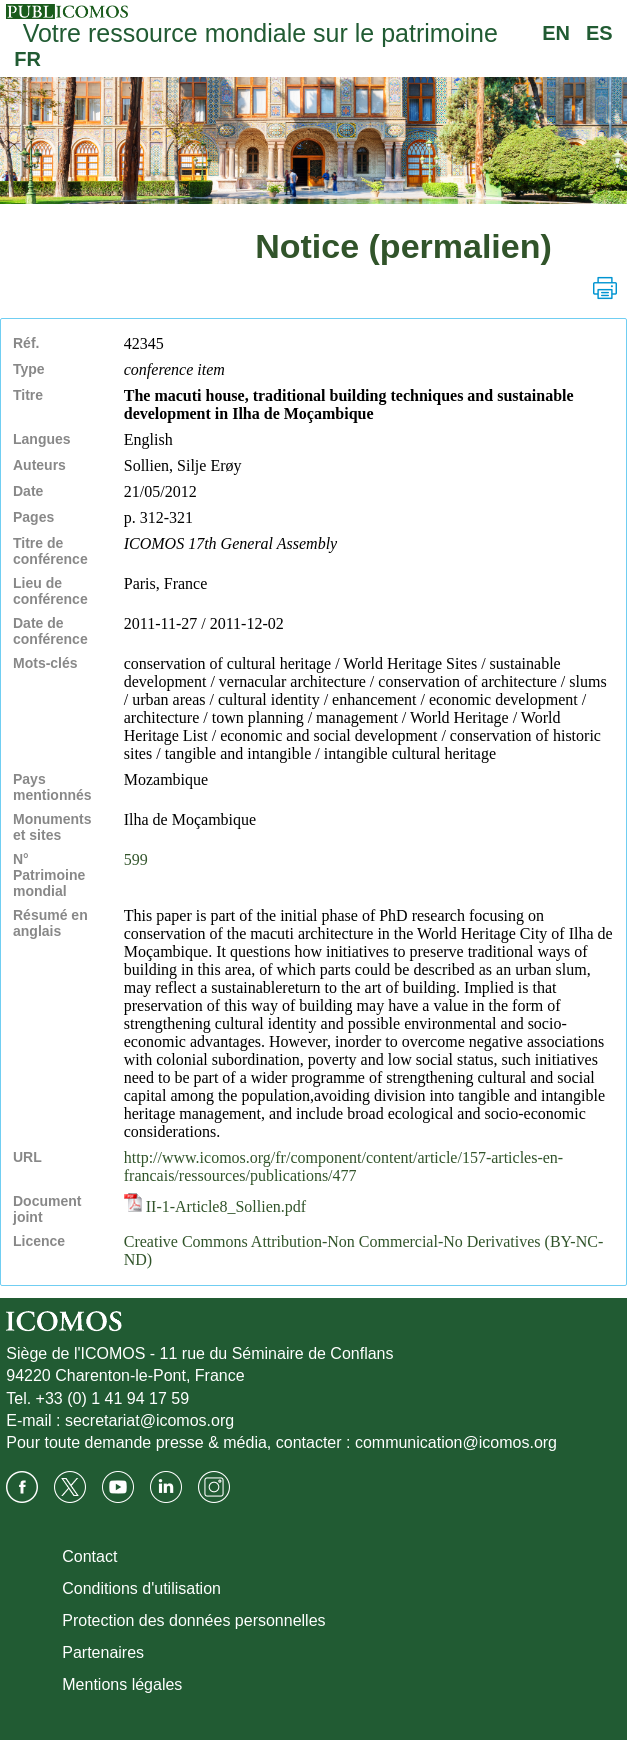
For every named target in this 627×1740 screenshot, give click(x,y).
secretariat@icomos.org (149, 1420)
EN (556, 33)
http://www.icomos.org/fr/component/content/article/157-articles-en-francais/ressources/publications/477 (343, 1166)
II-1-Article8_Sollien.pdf (215, 1206)
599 (136, 859)
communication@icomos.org (456, 1442)
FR (27, 59)
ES (599, 33)
